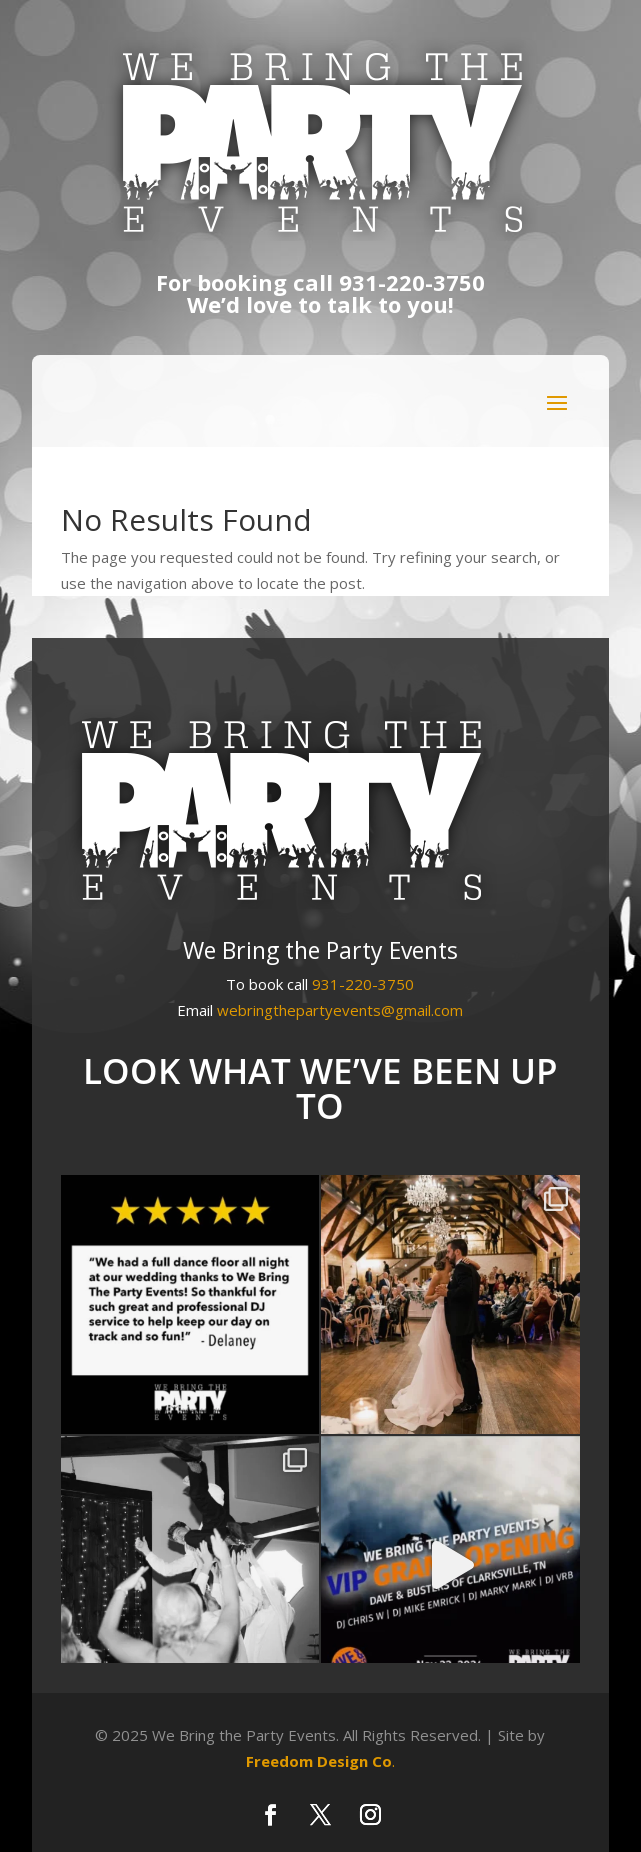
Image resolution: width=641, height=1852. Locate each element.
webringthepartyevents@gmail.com (340, 1010)
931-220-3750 (412, 282)
